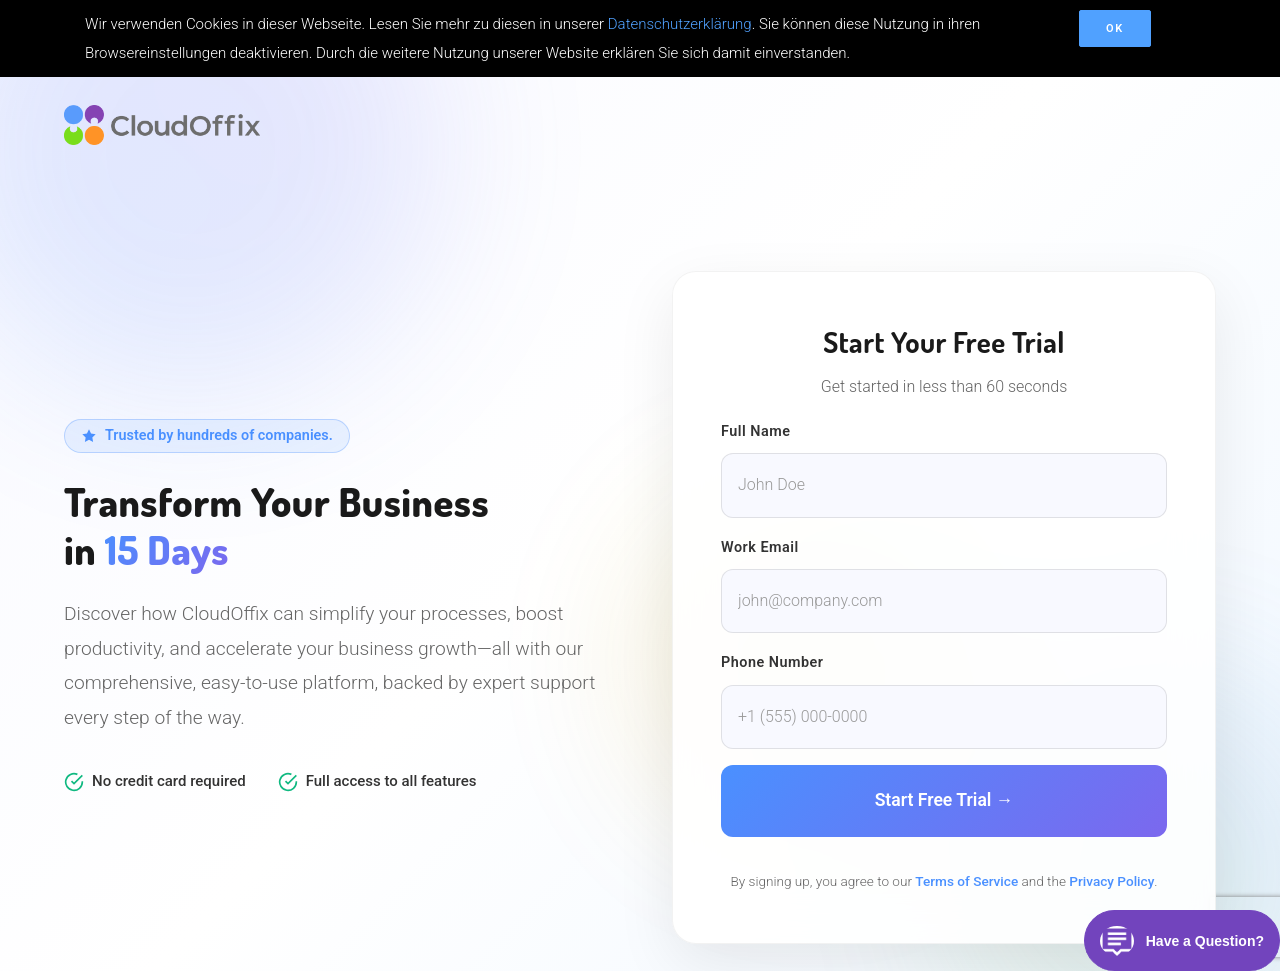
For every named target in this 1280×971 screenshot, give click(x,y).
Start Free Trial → (944, 800)
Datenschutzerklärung (680, 24)
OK (1115, 28)
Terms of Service (966, 881)
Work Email (760, 547)
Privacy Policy (1111, 881)
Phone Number (772, 662)
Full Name (756, 431)
